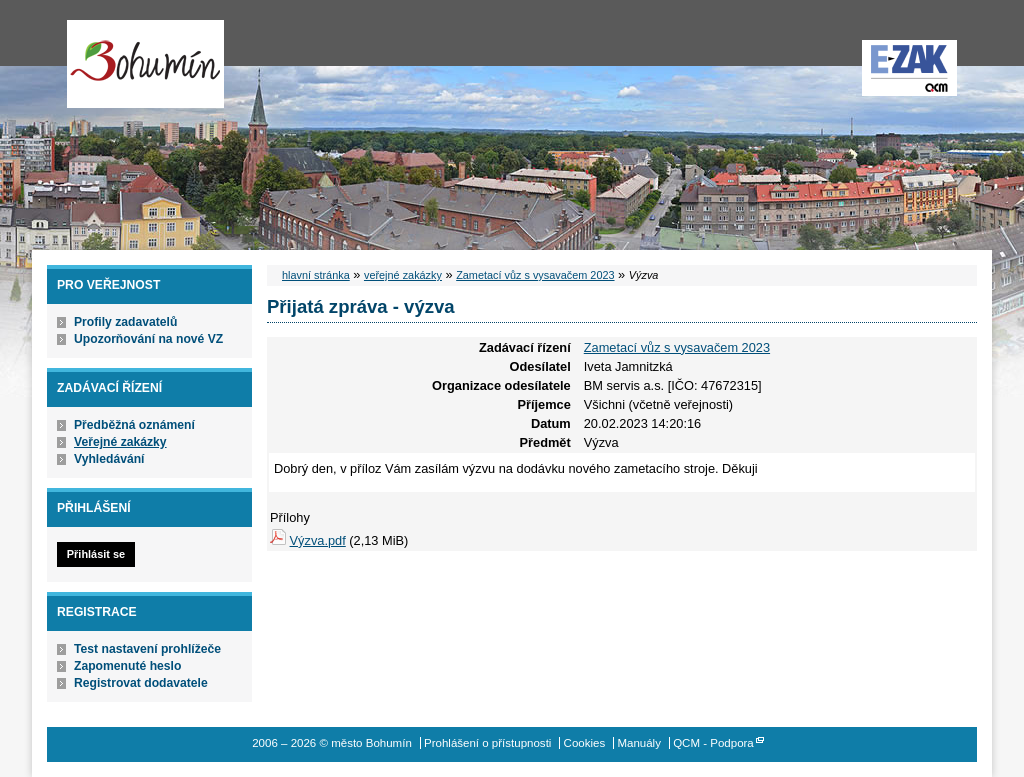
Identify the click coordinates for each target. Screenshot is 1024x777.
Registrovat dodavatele (141, 683)
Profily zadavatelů (125, 322)
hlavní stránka (316, 275)
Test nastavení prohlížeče (147, 649)
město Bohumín (145, 64)
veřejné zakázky (403, 275)
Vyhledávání (109, 459)
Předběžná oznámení (134, 425)
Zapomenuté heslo (127, 666)
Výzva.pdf (318, 540)
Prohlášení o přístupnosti (487, 743)
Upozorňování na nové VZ (148, 339)
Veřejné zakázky (120, 442)
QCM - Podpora (713, 743)
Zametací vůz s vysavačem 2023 (535, 275)
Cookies (585, 743)
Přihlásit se (96, 554)
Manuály (639, 743)
